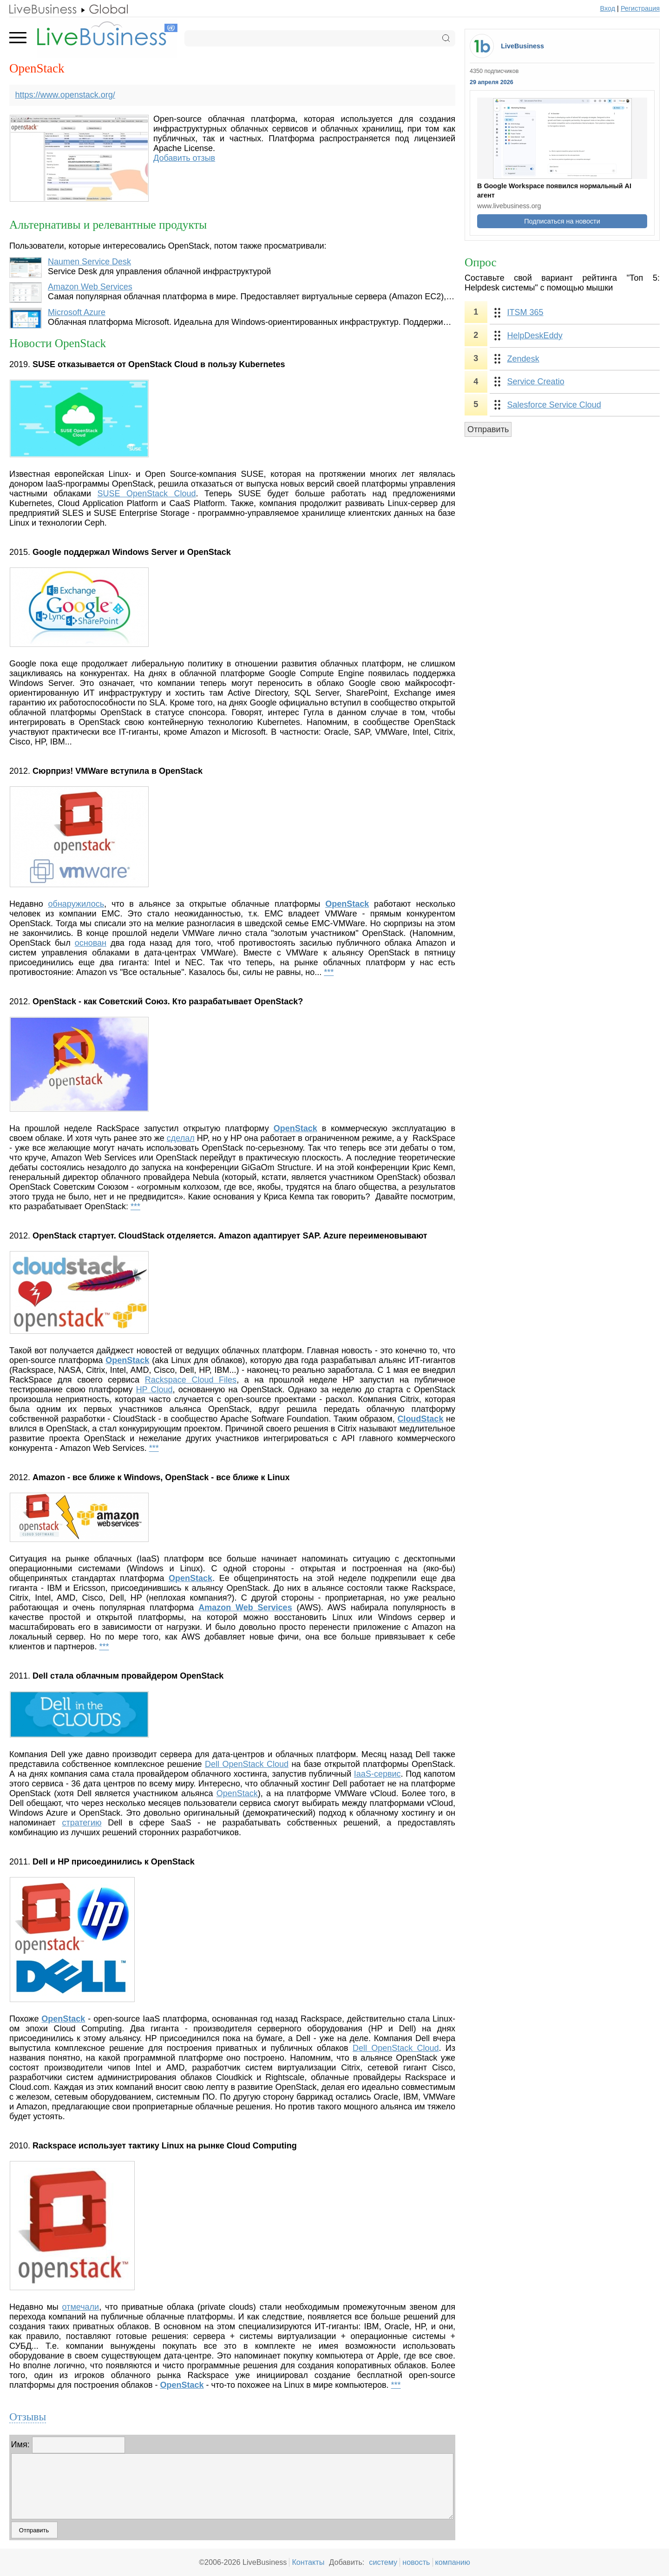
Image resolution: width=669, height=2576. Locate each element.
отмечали (80, 2307)
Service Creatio (535, 381)
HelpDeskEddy (535, 335)
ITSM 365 (525, 312)
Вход (608, 8)
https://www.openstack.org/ (65, 94)
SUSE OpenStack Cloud (147, 493)
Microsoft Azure (76, 312)
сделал (181, 1138)
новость (416, 2562)
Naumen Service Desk (89, 261)
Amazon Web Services (90, 286)
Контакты (308, 2562)
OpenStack (237, 1793)
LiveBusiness (522, 46)
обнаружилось (76, 904)
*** (329, 972)
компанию (452, 2562)
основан (90, 943)
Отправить (488, 429)
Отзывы (27, 2417)
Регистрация (640, 8)
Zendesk (523, 358)
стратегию (81, 1822)
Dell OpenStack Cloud (247, 1764)
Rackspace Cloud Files (190, 1379)
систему (383, 2562)
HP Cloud (154, 1389)
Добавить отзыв (184, 158)
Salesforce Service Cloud (554, 404)
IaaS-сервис (377, 1774)
